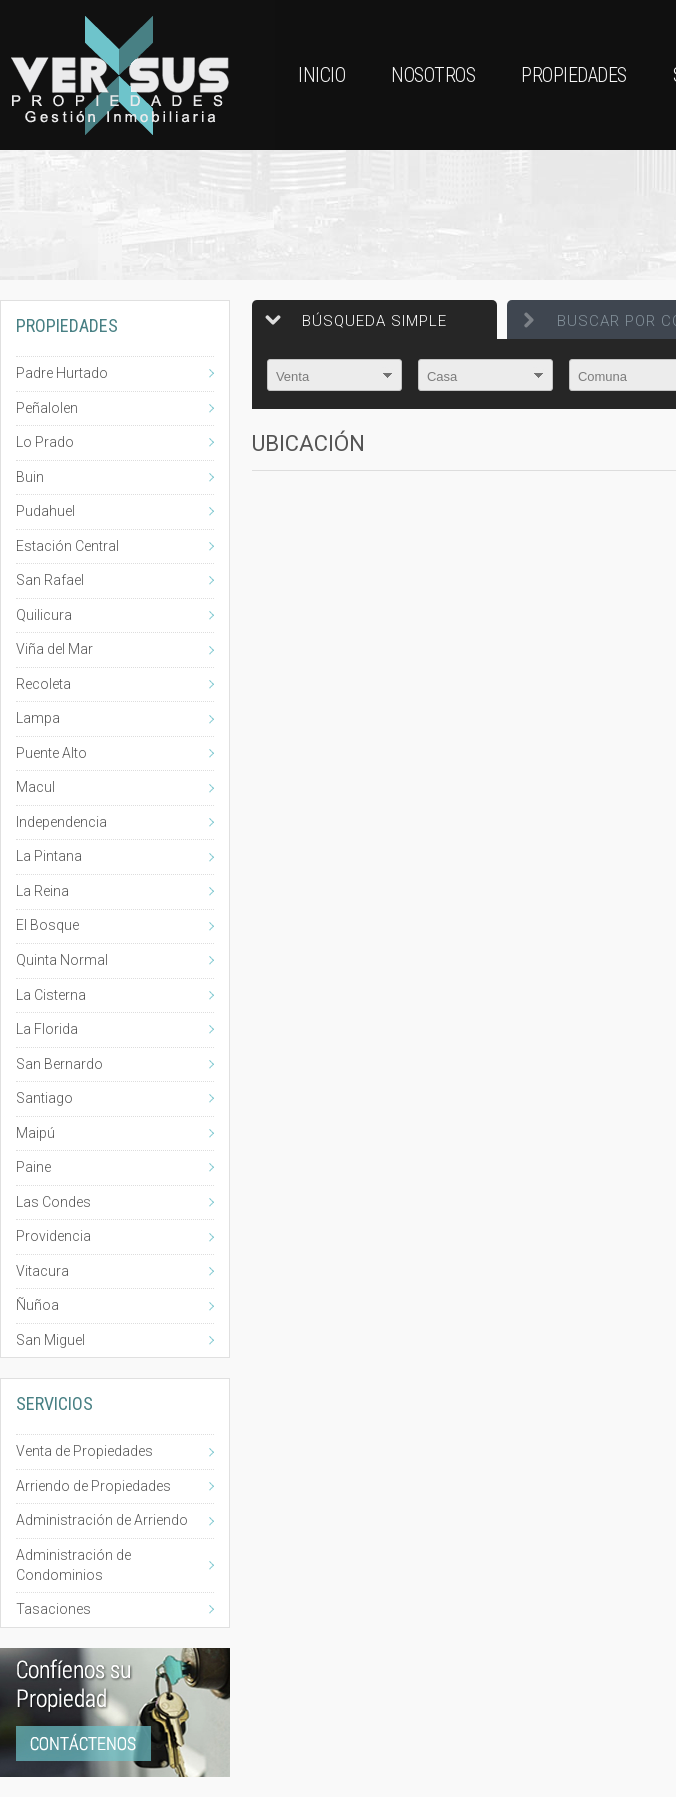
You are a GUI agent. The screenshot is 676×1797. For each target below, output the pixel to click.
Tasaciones (53, 1609)
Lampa (38, 718)
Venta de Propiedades (84, 1451)
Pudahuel (45, 511)
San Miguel (50, 1340)
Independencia (61, 822)
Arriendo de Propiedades (93, 1486)
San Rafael (50, 580)
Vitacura (42, 1271)
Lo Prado (45, 442)
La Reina (42, 891)
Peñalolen (47, 408)
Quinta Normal (62, 960)
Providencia (53, 1236)
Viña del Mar (54, 649)
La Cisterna (51, 995)
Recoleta (43, 684)
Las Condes (53, 1202)
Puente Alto (51, 753)
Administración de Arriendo (102, 1520)
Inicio (321, 75)
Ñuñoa (37, 1305)
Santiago (44, 1098)
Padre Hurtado (62, 373)
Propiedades (574, 75)
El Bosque (47, 925)
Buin (30, 477)
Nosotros (433, 75)
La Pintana (49, 856)
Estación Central (67, 546)
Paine (33, 1167)
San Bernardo (59, 1064)
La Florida (47, 1029)
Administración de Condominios (73, 1565)
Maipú (35, 1133)
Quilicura (44, 615)
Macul (35, 787)
